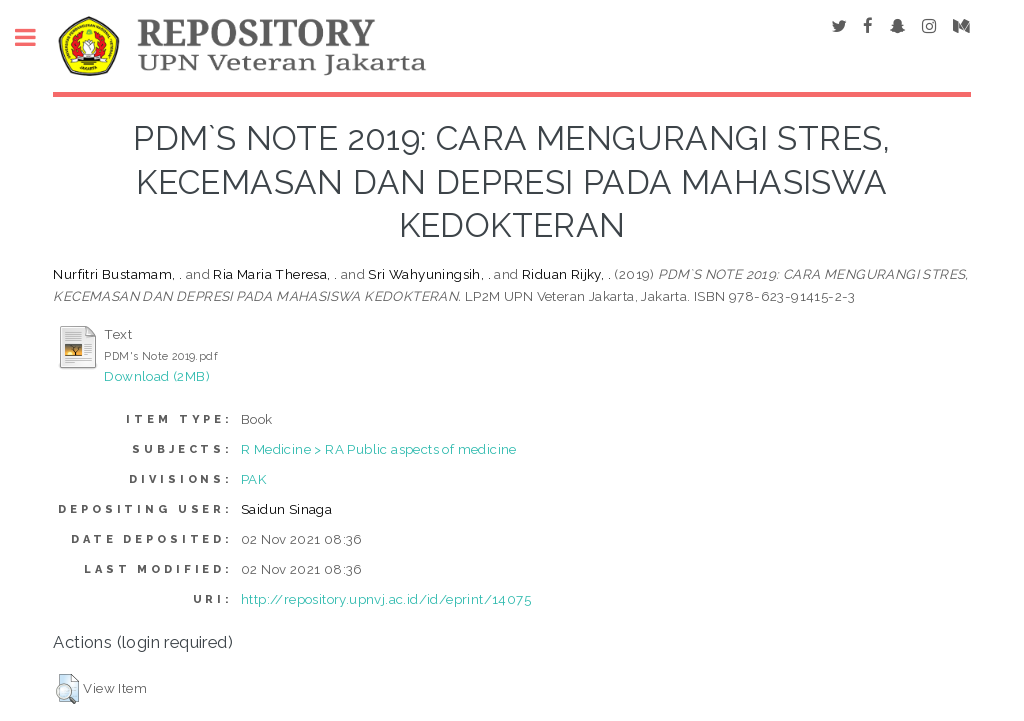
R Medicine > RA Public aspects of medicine (379, 449)
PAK (253, 479)
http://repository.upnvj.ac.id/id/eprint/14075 (386, 599)
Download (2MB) (157, 376)
